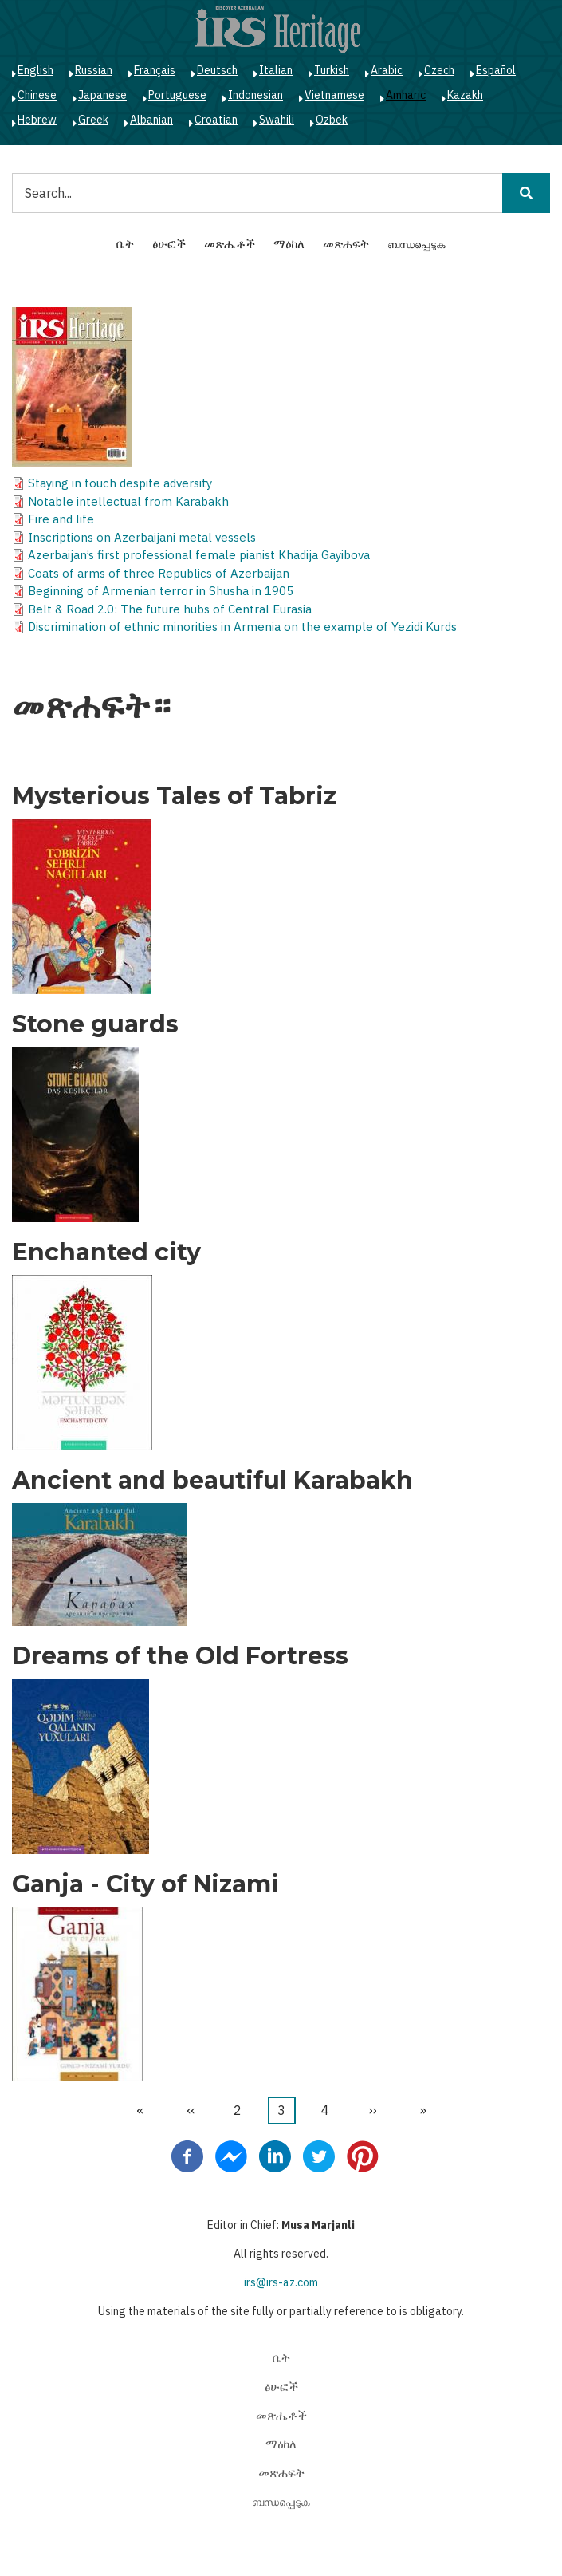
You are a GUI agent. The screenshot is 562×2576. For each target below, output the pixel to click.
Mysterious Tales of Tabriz (174, 796)
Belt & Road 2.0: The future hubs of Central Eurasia (170, 609)
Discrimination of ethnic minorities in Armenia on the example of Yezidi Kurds (242, 626)
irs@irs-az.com (281, 2282)
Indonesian (255, 95)
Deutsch (217, 70)
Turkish (331, 70)
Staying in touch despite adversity (120, 483)
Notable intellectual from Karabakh (128, 501)
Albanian (151, 119)
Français (154, 70)
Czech (439, 70)
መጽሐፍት (346, 243)
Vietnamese (334, 95)
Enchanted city (106, 1252)
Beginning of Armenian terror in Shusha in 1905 (160, 590)
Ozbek (332, 119)
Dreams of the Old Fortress (180, 1656)
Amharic (406, 95)
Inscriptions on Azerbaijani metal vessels (142, 537)
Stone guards (95, 1024)
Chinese (37, 95)
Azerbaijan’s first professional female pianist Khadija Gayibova (199, 554)
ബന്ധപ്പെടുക (416, 243)
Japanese (102, 95)
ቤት (125, 243)
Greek (93, 119)
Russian (93, 70)
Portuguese (177, 95)
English (35, 70)
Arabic (387, 70)
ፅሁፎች (169, 243)
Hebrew (37, 119)
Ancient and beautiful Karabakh (212, 1480)
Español (496, 70)
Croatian (216, 119)
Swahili (276, 119)
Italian (276, 70)
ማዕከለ (289, 243)
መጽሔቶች (229, 243)
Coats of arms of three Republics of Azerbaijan (158, 573)
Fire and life (61, 519)
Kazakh (465, 95)
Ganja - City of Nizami (145, 1884)
